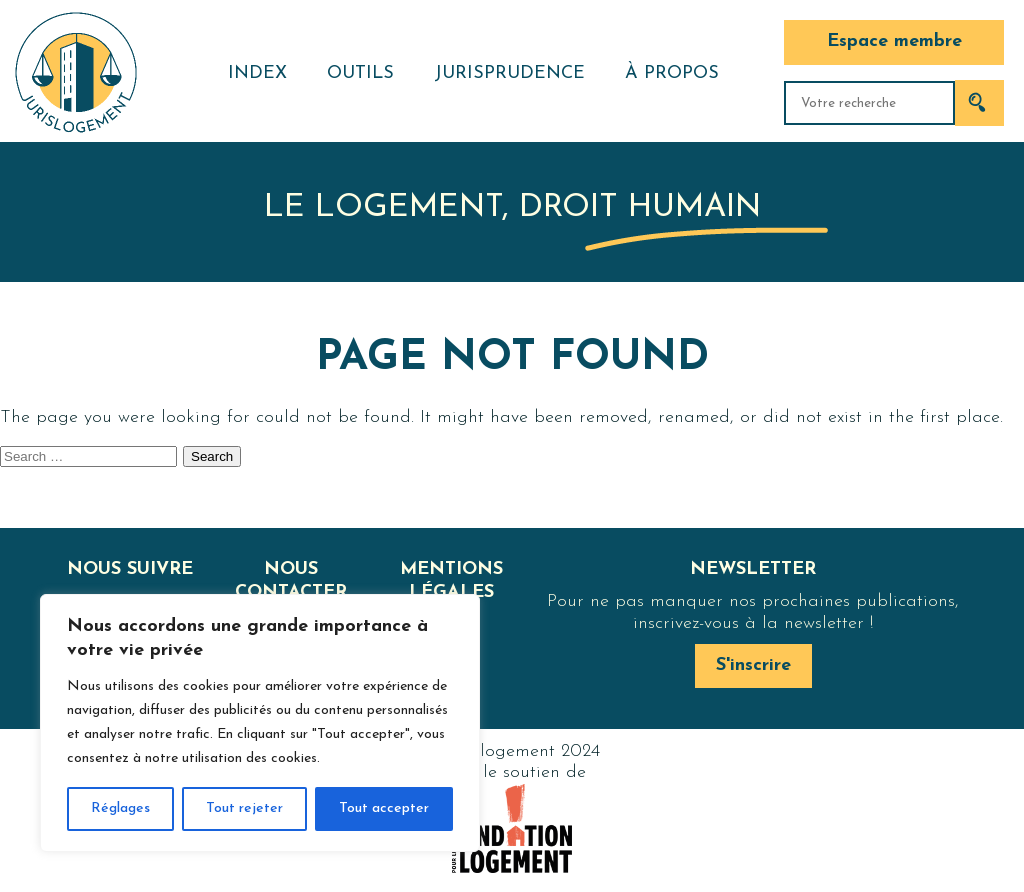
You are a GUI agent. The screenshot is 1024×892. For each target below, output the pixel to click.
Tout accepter (384, 808)
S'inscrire (753, 665)
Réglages (120, 808)
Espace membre (894, 41)
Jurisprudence (509, 73)
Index (257, 73)
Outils (360, 73)
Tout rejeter (244, 808)
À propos (672, 73)
